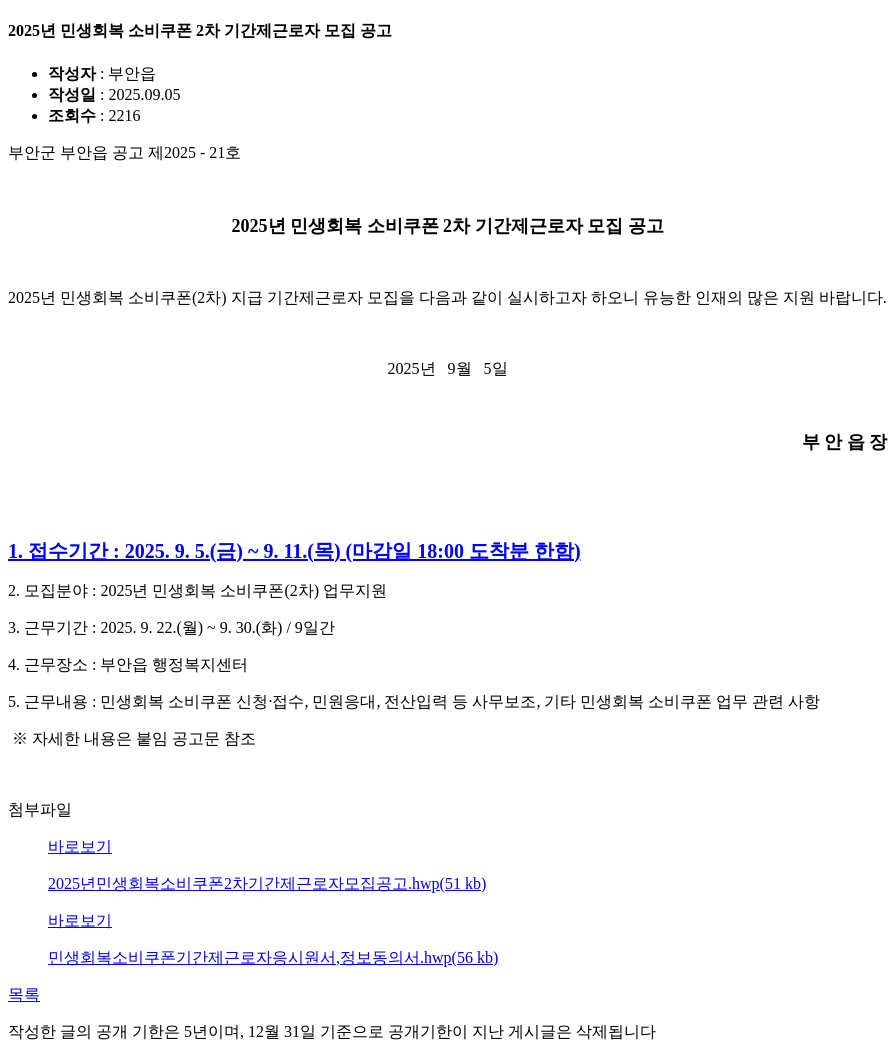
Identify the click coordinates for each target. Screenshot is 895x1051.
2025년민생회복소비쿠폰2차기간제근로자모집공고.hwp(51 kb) (267, 883)
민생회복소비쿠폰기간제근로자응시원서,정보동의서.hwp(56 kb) (273, 957)
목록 (24, 994)
